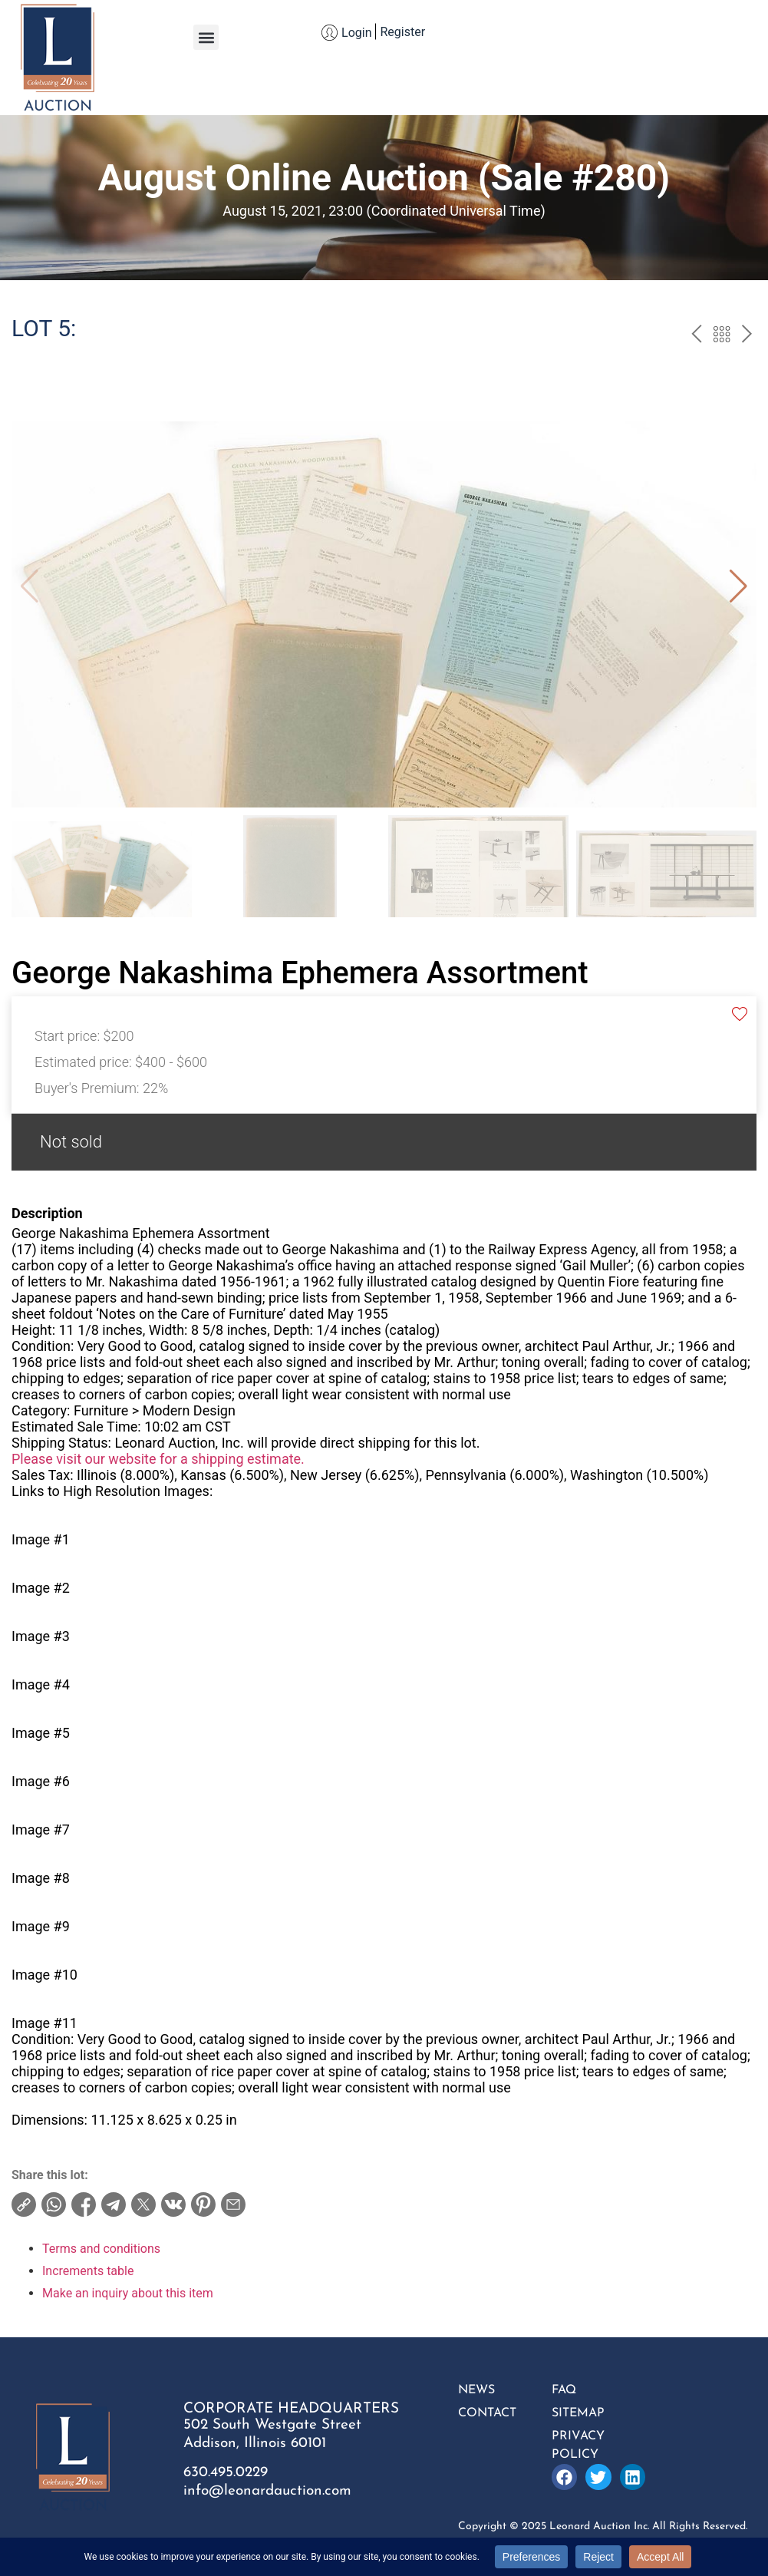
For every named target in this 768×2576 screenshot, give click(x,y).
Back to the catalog (721, 336)
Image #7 (41, 1829)
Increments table (87, 2271)
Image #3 (41, 1636)
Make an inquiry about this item (127, 2293)
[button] (206, 37)
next (746, 336)
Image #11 (44, 2023)
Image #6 (41, 1781)
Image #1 (41, 1539)
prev (696, 336)
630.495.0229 (225, 2472)
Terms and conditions (101, 2248)
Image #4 (41, 1684)
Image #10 (44, 1975)
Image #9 (41, 1926)
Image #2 (41, 1588)
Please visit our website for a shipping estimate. (158, 1459)
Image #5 (41, 1733)
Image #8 (41, 1878)
